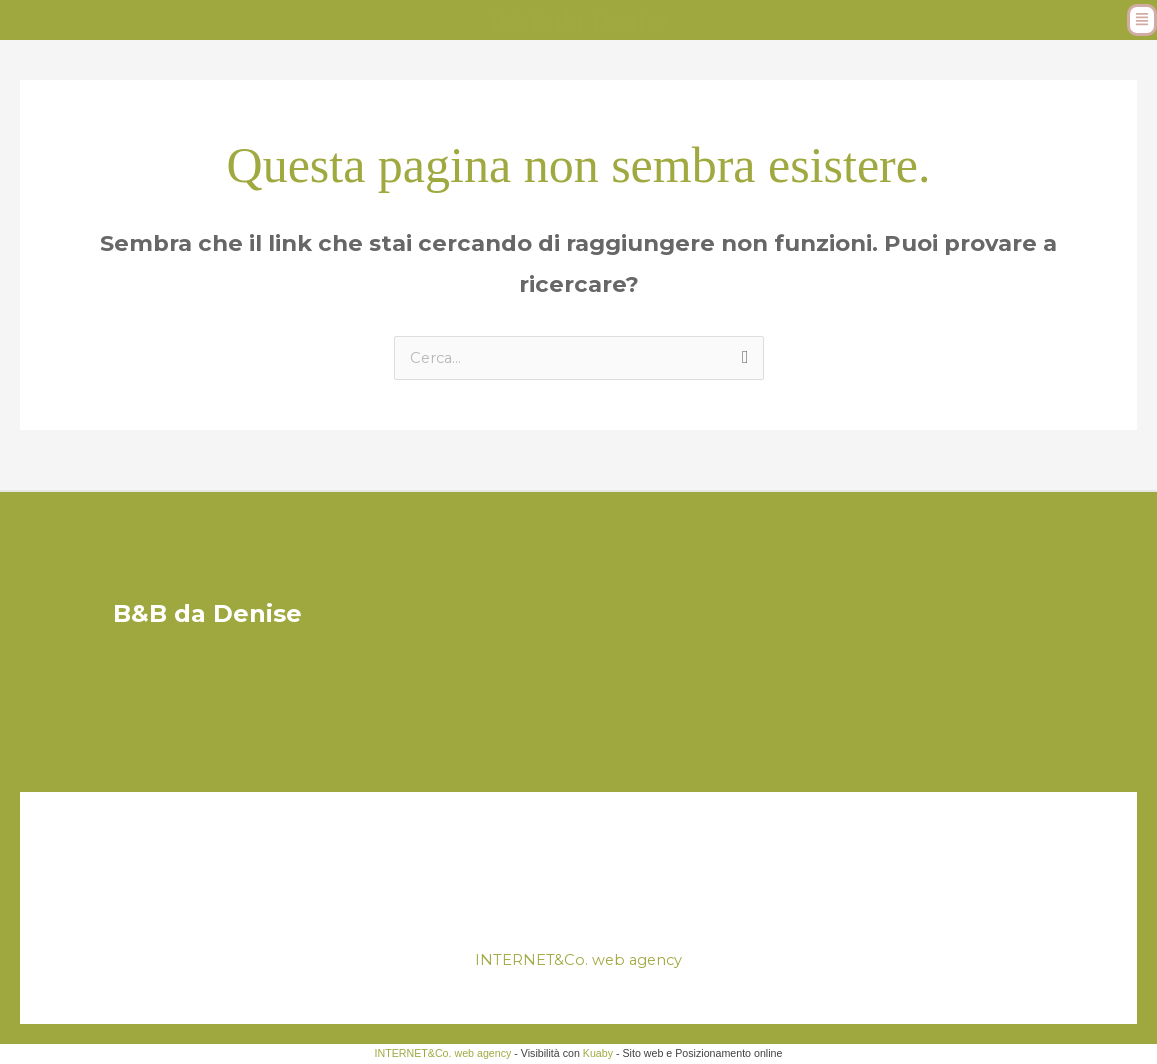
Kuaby (598, 1054)
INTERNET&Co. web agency (578, 960)
